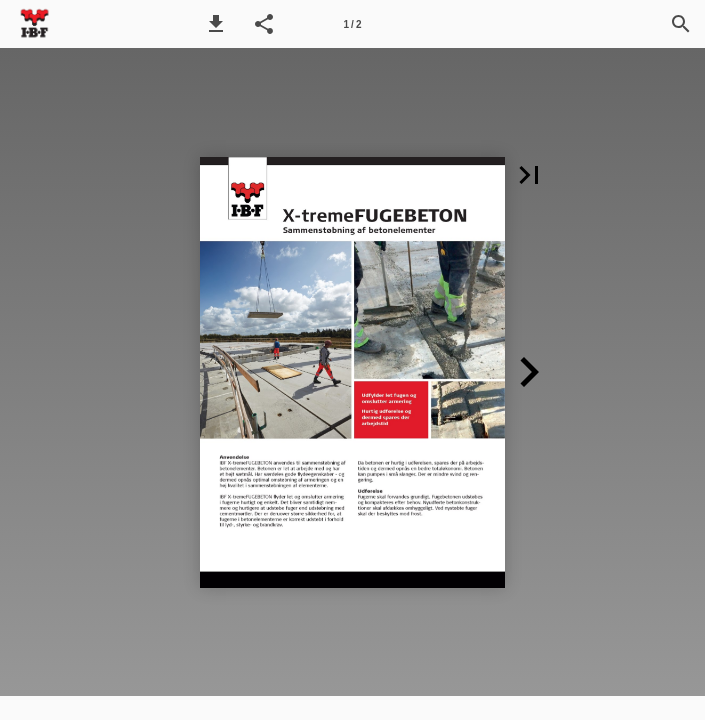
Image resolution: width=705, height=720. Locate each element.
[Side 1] (353, 24)
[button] (216, 24)
